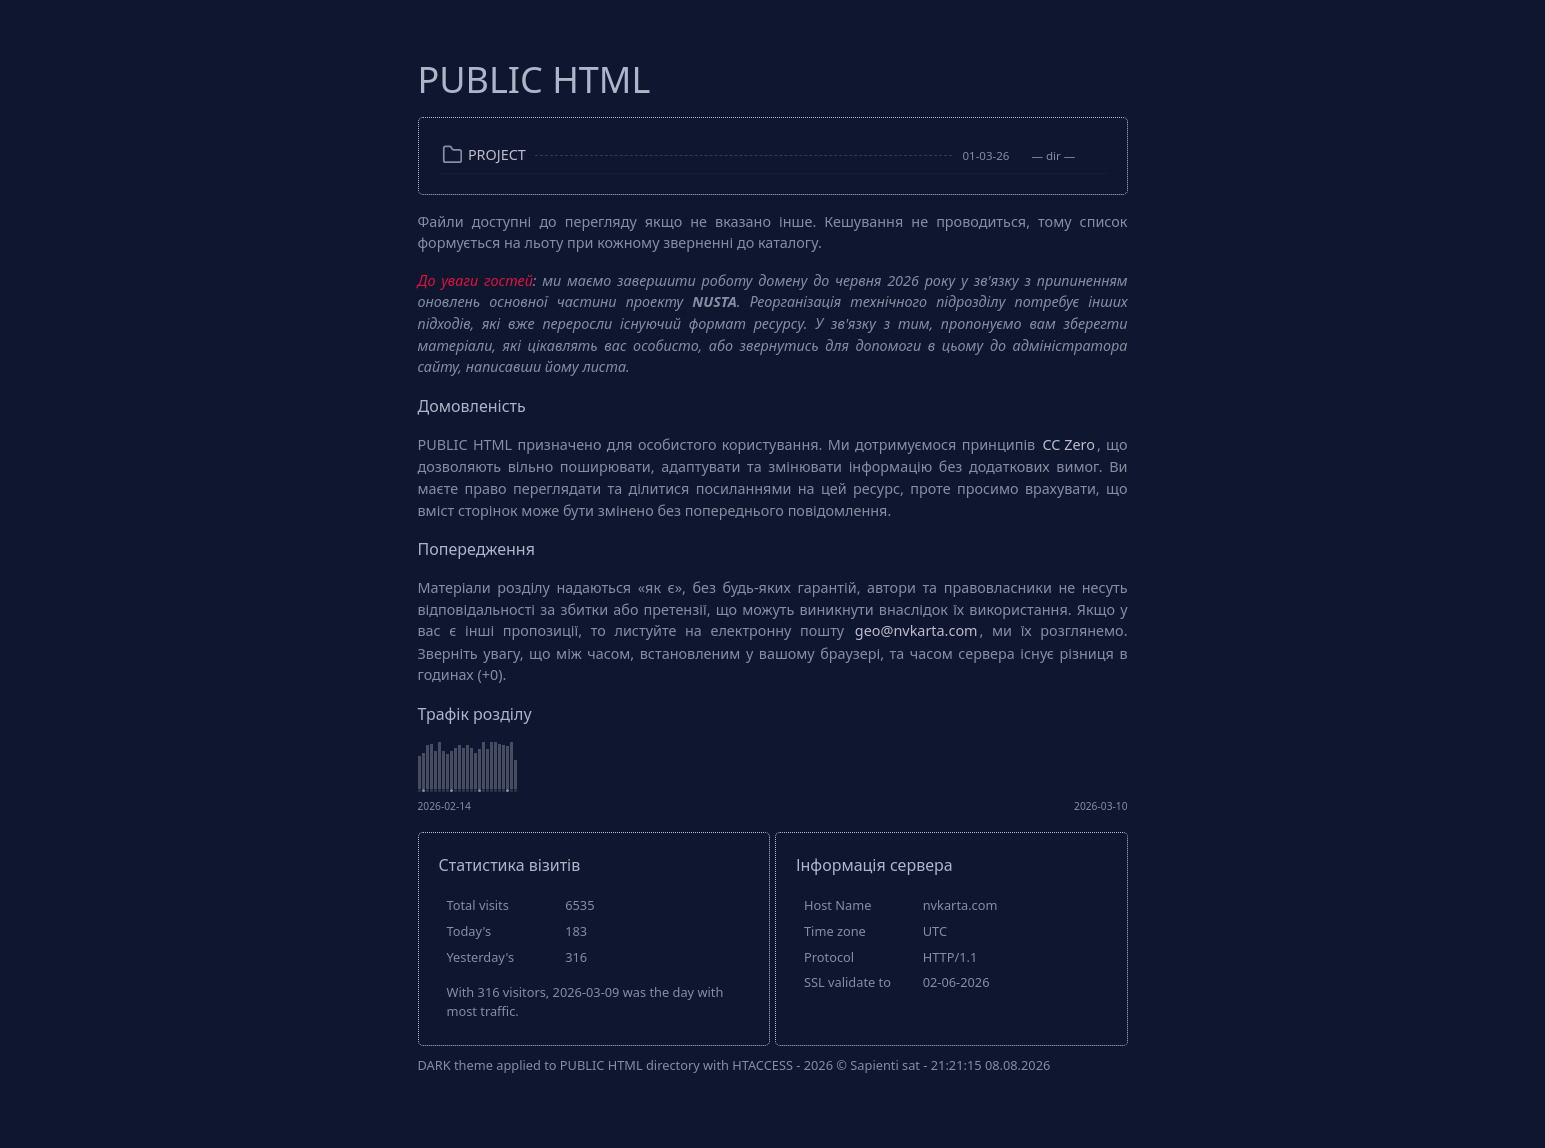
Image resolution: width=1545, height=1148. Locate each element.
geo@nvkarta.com (916, 630)
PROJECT (497, 154)
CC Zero (1069, 444)
